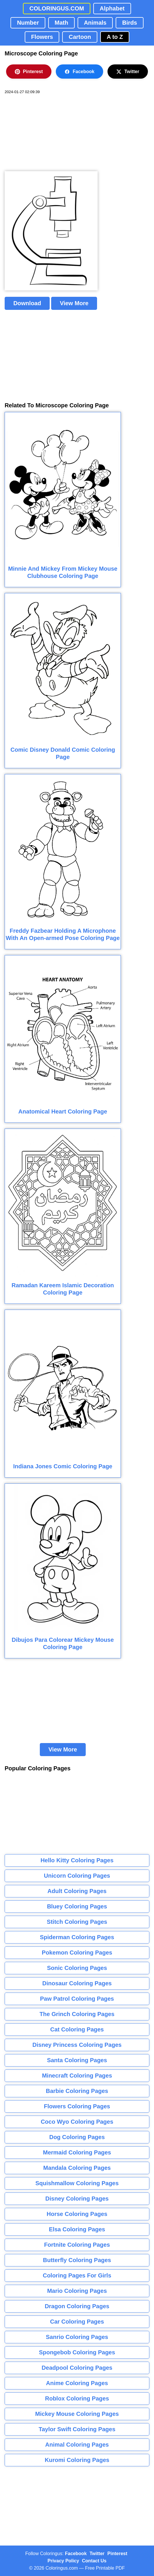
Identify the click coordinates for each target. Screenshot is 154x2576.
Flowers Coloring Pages (77, 2106)
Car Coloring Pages (77, 2321)
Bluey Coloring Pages (77, 1906)
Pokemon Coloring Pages (77, 1952)
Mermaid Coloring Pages (77, 2152)
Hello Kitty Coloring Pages (76, 1860)
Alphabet (112, 8)
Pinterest (29, 71)
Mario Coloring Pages (77, 2291)
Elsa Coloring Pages (77, 2229)
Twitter (127, 71)
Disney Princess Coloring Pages (77, 2045)
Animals (95, 22)
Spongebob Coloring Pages (77, 2352)
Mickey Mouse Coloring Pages (77, 2414)
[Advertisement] (48, 133)
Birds (129, 22)
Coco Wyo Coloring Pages (77, 2121)
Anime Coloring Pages (77, 2383)
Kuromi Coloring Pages (77, 2460)
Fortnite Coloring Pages (77, 2244)
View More (74, 303)
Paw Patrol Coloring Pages (77, 1998)
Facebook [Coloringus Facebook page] (76, 2553)
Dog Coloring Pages (77, 2137)
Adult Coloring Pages (76, 1891)
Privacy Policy (63, 2560)
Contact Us (94, 2560)
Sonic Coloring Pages (77, 1968)
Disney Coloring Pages (77, 2198)
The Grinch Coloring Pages (77, 2014)
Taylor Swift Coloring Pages (77, 2429)
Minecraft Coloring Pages (77, 2075)
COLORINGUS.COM (56, 8)
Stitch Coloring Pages (77, 1922)
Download (27, 303)
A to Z (115, 37)
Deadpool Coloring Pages (77, 2368)
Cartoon (80, 37)
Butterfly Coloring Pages (77, 2260)
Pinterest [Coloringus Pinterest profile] (117, 2553)
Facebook (79, 71)
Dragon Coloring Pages (77, 2306)
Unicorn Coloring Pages (77, 1875)
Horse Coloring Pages (77, 2214)
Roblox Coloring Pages (77, 2398)
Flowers (42, 37)
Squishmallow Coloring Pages (77, 2183)
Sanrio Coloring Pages (77, 2337)
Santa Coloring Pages (77, 2060)
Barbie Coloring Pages (77, 2091)
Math (61, 22)
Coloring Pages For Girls (77, 2275)
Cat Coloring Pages (77, 2029)
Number (28, 22)
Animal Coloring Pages (77, 2444)
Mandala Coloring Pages (77, 2168)
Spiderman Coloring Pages (77, 1937)
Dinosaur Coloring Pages (77, 1983)
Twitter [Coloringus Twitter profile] (96, 2553)
